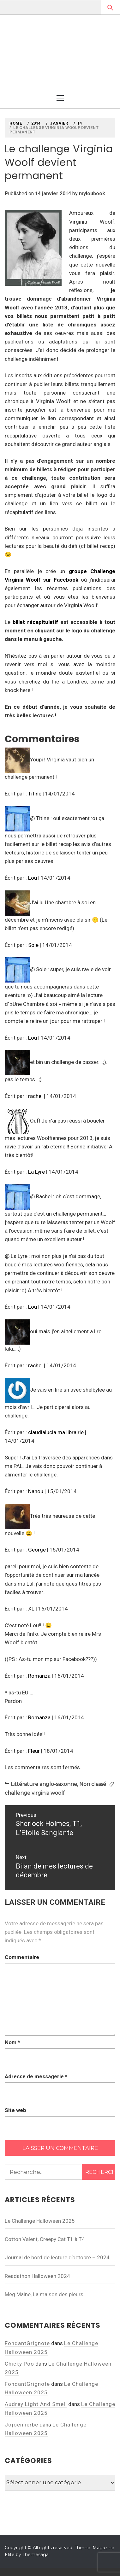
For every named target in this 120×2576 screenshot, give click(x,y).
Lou (32, 878)
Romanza (39, 1676)
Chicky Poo (19, 2364)
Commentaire (22, 1957)
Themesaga (35, 2554)
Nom (12, 2042)
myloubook (92, 194)
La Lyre (36, 1172)
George (37, 1549)
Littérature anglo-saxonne (44, 1784)
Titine (34, 793)
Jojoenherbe (21, 2424)
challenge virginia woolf (35, 1793)
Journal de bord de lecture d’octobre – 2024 (57, 2257)
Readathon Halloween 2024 (37, 2276)
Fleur (34, 1751)
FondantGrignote (27, 2343)
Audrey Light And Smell (36, 2404)
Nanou (35, 1491)
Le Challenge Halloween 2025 (40, 2221)
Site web (15, 2110)
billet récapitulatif (35, 622)
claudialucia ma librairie (56, 1432)
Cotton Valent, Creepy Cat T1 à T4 (45, 2239)
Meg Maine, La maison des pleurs (44, 2294)
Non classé (92, 1784)
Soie (33, 945)
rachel (35, 1096)
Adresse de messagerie (36, 2076)
